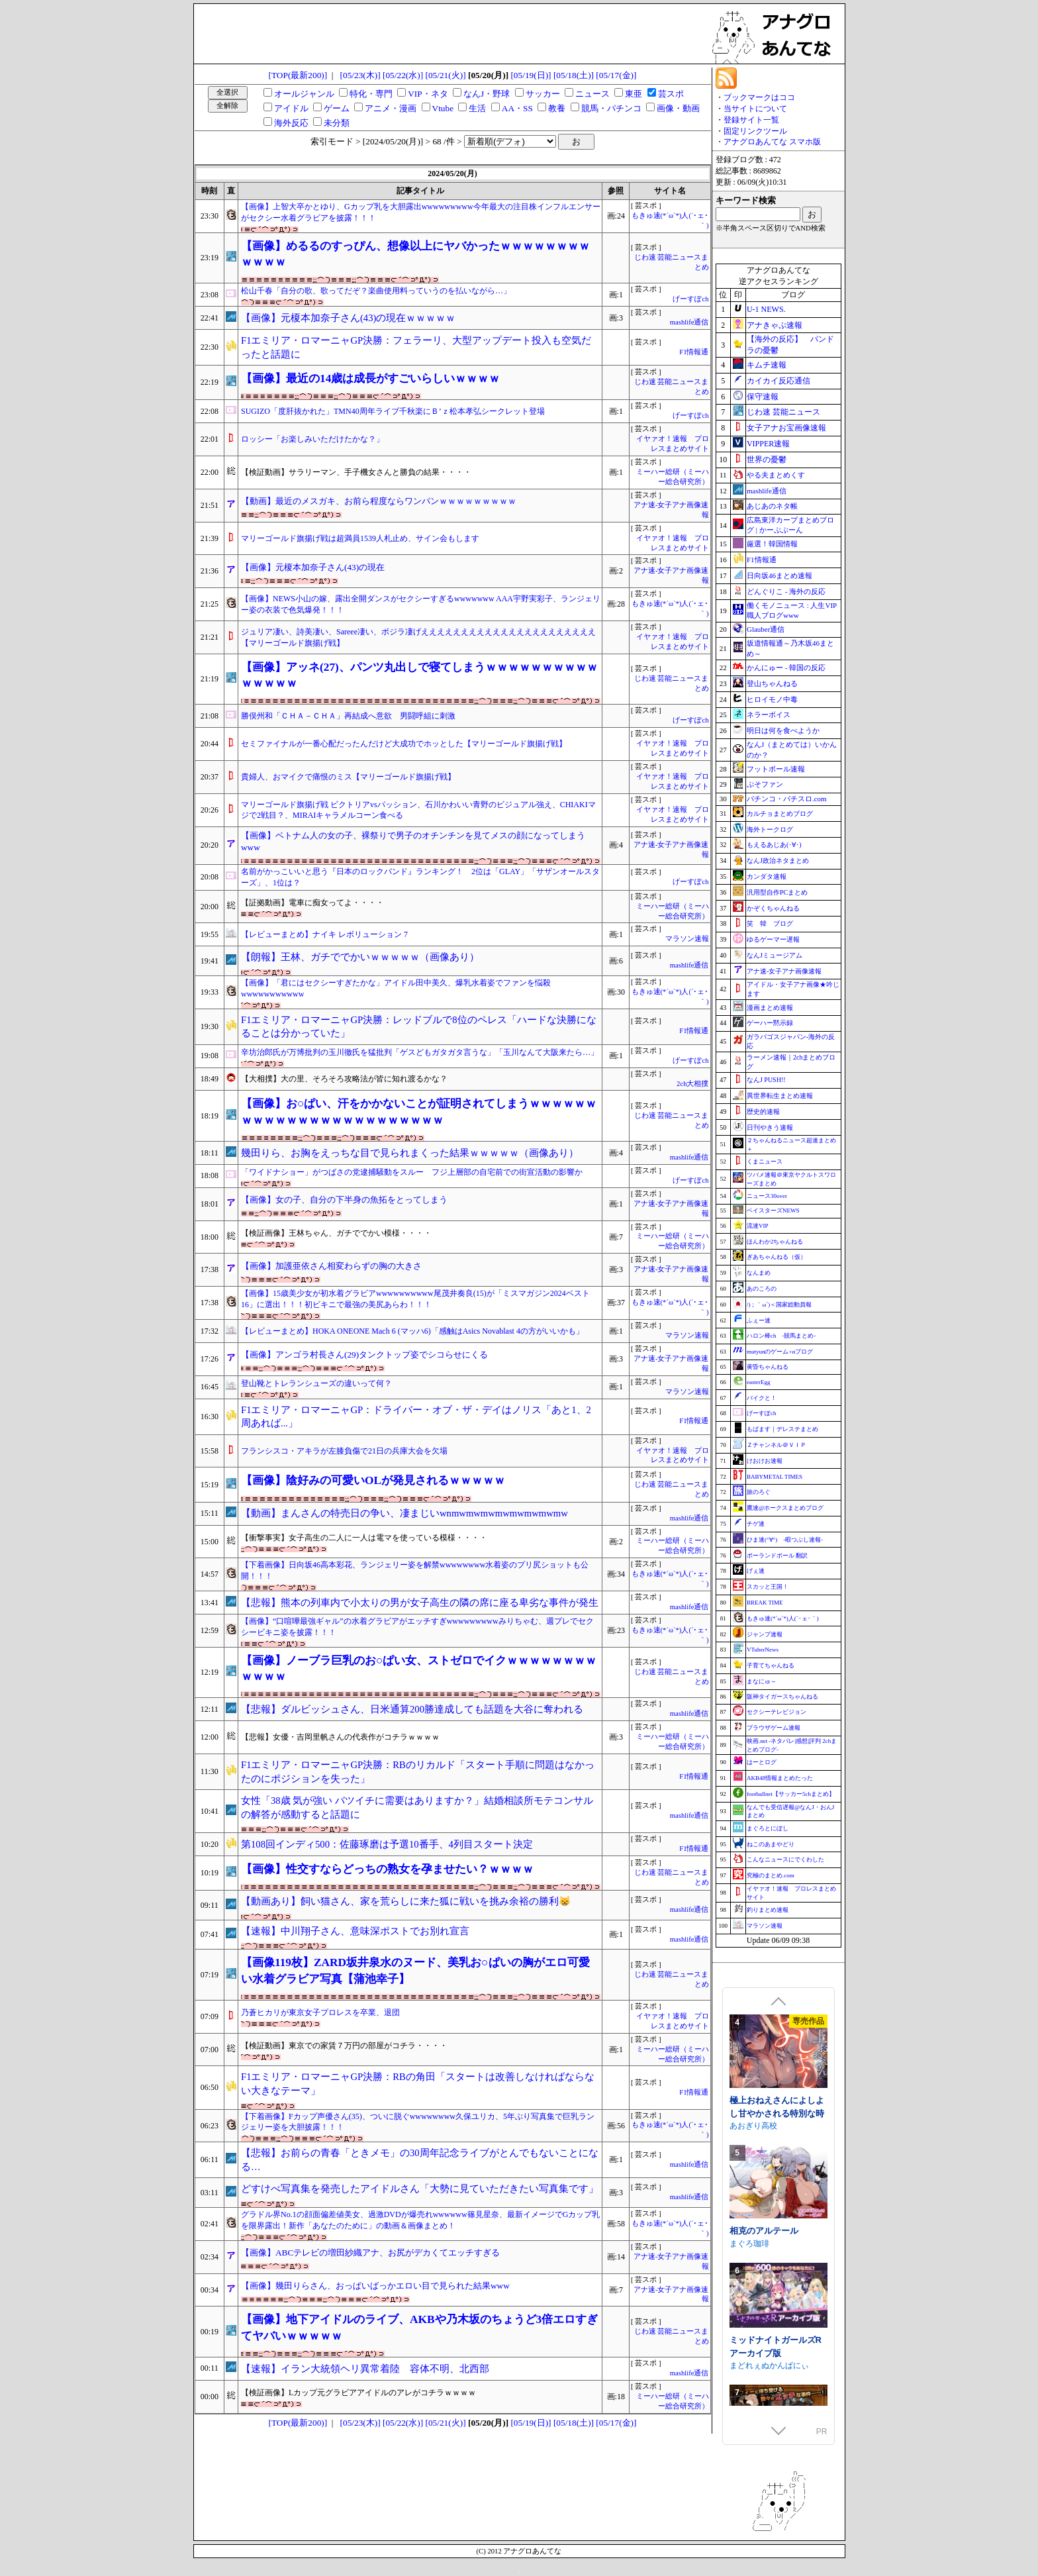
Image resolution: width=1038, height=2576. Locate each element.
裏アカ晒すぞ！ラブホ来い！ (777, 2075)
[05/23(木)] (360, 75)
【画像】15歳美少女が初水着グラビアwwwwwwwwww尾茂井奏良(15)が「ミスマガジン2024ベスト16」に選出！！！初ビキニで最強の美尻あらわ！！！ (415, 1299)
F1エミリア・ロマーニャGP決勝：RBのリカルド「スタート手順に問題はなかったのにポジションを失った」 (417, 1771)
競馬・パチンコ (611, 108)
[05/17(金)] (616, 75)
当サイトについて (755, 108)
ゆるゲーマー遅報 (773, 939)
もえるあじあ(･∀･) (774, 844)
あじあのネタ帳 (772, 506)
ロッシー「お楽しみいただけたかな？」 (312, 439)
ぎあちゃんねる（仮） (776, 1257)
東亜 (633, 94)
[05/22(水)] (403, 75)
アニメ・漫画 (390, 108)
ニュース (592, 94)
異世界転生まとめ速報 (780, 1095)
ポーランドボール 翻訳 (777, 1555)
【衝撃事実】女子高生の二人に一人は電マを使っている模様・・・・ (364, 1537)
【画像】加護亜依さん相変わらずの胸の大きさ (331, 1266)
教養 (556, 108)
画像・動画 (678, 108)
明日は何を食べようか (783, 730)
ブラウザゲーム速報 (773, 1727)
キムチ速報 (766, 365)
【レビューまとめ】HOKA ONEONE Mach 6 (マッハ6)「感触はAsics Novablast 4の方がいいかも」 (412, 1331)
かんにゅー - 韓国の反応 (786, 667)
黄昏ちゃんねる (767, 1366)
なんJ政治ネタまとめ (778, 860)
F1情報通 (693, 352)
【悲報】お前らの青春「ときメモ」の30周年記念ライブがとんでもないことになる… (419, 2160)
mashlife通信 (689, 322)
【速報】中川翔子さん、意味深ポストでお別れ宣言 (355, 1931)
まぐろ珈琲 (749, 2342)
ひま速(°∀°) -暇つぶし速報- (785, 1539)
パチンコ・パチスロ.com (787, 799)
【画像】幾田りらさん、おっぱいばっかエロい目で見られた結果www (375, 2286)
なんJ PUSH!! (766, 1079)
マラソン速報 (687, 938)
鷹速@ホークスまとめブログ (785, 1508)
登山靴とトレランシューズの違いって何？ (316, 1383)
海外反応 (291, 123)
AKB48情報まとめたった (780, 1778)
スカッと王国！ (767, 1586)
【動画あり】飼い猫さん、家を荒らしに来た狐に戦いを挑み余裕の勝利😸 (406, 1901)
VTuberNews (762, 1649)
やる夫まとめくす (776, 475)
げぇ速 (756, 1570)
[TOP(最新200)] (298, 75)
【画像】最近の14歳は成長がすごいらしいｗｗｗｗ (370, 378)
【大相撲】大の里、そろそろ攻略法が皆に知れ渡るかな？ (344, 1078)
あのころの (762, 1288)
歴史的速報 (763, 1111)
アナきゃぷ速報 (774, 325)
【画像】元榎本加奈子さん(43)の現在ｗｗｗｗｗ (348, 318)
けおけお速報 (764, 1461)
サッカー (543, 94)
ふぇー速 (759, 1320)
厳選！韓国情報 (772, 544)
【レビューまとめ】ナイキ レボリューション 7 (324, 934)
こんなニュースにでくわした (785, 1859)
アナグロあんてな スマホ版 (772, 141)
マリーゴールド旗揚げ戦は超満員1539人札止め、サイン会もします (360, 538)
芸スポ (671, 94)
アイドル (291, 108)
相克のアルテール (764, 2329)
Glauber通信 (765, 629)
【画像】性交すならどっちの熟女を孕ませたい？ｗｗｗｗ (387, 1869)
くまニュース (764, 1161)
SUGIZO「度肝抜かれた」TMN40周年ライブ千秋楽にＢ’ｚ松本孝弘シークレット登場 (393, 411)
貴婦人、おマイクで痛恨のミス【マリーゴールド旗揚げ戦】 (348, 776)
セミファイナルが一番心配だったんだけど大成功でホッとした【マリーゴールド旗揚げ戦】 (404, 743)
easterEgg (758, 1382)
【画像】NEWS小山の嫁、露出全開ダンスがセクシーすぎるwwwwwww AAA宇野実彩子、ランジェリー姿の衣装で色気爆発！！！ (420, 604)
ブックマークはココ (759, 97)
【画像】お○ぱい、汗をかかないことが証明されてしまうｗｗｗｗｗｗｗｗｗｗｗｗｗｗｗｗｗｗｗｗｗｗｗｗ (418, 1111)
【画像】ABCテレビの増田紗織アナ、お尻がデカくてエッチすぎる (370, 2252)
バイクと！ (762, 1398)
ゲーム (337, 108)
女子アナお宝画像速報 (786, 427)
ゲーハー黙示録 (770, 1022)
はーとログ (762, 1762)
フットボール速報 (776, 769)
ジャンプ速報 (764, 1634)
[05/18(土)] (573, 75)
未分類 (337, 123)
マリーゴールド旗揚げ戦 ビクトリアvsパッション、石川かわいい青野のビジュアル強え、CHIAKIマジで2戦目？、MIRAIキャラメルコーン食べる (418, 810)
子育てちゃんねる (770, 1665)
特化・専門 (371, 94)
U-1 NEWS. (766, 309)
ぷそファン (765, 784)
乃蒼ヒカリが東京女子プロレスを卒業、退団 (320, 2012)
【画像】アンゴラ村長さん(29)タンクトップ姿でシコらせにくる (364, 1355)
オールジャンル (304, 94)
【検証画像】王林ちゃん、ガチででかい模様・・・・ (336, 1233)
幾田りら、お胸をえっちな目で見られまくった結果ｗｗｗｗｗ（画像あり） (410, 1153)
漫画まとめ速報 (770, 1007)
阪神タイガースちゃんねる (782, 1696)
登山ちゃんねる (772, 683)
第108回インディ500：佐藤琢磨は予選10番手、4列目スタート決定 (387, 1844)
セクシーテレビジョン (776, 1712)
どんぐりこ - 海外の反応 (786, 591)
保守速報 (762, 396)
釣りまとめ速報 (767, 1910)
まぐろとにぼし (767, 1828)
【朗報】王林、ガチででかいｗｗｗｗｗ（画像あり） (360, 957)
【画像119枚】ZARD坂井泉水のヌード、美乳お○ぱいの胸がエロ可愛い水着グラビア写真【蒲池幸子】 (415, 1970)
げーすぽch (690, 299)
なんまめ (759, 1272)
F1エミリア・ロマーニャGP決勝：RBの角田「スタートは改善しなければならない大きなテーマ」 (417, 2083)
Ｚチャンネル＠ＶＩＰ (776, 1445)
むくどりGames (758, 2094)
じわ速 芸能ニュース (783, 412)
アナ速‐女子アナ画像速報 (784, 971)
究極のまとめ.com (770, 1875)
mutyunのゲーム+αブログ (780, 1351)
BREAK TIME (765, 1602)
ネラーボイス (768, 714)
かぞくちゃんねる (773, 908)
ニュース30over (767, 1196)
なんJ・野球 (486, 94)
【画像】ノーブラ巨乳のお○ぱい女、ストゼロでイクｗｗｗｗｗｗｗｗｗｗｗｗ (418, 1668)
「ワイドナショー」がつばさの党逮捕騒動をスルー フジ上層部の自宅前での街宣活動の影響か (412, 1172)
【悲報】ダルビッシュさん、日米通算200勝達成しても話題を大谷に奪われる (412, 1709)
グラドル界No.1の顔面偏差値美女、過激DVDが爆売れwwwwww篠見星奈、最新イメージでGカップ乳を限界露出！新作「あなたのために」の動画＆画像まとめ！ (420, 2220)
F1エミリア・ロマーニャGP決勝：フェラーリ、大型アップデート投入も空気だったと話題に (416, 347)
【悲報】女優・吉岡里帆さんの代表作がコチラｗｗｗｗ (340, 1737)
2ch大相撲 (692, 1083)
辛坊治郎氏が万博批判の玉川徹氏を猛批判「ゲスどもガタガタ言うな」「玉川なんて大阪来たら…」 (419, 1052)
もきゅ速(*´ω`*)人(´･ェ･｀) (783, 1618)
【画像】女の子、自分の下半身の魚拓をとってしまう (344, 1200)
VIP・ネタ (428, 94)
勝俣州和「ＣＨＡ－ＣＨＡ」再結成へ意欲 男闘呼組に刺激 (348, 715)
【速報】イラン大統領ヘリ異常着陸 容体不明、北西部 (365, 2368)
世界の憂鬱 (766, 459)
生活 (477, 108)
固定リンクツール (755, 131)
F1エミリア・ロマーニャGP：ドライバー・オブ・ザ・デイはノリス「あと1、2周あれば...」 (416, 1417)
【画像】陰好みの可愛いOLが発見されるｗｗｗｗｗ (373, 1480)
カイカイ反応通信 (778, 380)
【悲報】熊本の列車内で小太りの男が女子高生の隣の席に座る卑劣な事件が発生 (419, 1602)
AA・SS (517, 108)
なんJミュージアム (774, 955)
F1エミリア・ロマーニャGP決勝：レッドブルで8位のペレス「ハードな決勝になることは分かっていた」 (418, 1027)
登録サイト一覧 (751, 119)
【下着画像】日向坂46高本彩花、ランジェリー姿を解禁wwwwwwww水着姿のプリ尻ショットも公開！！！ (415, 1570)
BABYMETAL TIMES (774, 1476)
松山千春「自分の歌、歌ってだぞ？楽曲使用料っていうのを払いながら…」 (376, 290)
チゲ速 (756, 1523)
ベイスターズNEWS (773, 1210)
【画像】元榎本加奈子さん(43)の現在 (313, 567)
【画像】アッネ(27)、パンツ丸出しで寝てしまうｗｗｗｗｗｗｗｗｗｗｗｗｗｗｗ (419, 675)
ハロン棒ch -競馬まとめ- (781, 1335)
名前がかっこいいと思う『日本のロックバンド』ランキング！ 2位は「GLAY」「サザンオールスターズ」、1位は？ (420, 877)
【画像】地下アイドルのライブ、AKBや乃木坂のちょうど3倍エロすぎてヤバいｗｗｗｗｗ (419, 2327)
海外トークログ (770, 829)
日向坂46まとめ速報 (779, 575)
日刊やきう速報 (770, 1127)
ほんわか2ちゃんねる (775, 1241)
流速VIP (758, 1225)
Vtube (443, 108)
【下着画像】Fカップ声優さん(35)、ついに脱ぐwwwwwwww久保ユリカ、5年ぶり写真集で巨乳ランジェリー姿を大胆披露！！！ (417, 2122)
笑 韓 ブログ (770, 923)
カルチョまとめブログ (780, 813)
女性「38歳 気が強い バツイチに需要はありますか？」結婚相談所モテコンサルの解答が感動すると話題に (417, 1807)
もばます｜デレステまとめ (782, 1429)
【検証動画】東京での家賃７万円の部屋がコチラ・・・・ (344, 2045)
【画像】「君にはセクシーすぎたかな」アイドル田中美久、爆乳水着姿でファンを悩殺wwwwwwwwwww (396, 988)
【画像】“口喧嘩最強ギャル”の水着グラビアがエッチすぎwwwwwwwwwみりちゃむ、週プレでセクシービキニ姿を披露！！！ (417, 1626)
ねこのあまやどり (770, 1844)
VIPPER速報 (768, 443)
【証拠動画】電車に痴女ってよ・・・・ (312, 902)
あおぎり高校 (753, 2224)
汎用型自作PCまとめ (777, 892)
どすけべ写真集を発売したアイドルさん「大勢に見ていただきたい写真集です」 (419, 2188)
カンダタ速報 (766, 876)
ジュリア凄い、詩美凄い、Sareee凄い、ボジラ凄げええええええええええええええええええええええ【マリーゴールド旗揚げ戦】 (418, 637)
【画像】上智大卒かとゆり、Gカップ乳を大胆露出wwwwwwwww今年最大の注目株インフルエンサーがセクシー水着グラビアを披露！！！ (420, 212)
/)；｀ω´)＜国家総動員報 (779, 1304)
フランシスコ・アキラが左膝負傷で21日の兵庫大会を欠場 (344, 1451)
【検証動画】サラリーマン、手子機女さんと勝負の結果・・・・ (356, 472)
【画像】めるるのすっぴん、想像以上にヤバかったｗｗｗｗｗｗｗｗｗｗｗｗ (415, 254)
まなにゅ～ (762, 1681)
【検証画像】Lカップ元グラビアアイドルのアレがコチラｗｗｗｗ (358, 2392)
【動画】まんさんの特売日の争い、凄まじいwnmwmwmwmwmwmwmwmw (404, 1513)
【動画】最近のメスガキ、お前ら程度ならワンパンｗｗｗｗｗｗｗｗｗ (378, 501)
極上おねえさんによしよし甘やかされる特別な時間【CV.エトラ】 (777, 2212)
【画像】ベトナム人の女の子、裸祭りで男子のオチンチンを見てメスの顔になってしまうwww (413, 841)
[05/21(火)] (445, 75)
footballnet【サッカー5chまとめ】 (791, 1794)
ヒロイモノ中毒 (772, 699)
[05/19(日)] (530, 75)
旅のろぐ (759, 1492)
